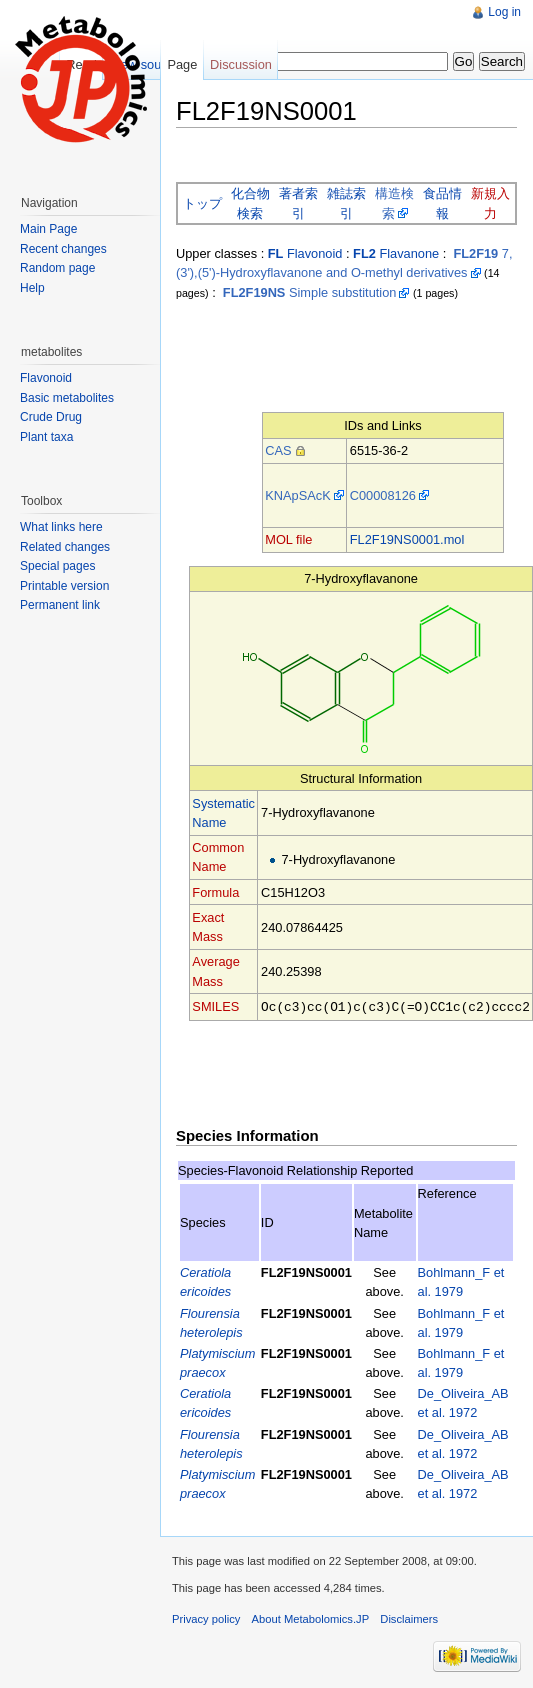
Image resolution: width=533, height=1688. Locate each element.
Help (32, 288)
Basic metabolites (67, 398)
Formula (215, 892)
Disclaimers (409, 1618)
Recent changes (63, 249)
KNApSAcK (297, 495)
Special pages (57, 566)
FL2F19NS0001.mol (407, 539)
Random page (57, 268)
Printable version (64, 586)
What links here (61, 527)
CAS (278, 450)
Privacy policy (206, 1618)
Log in (504, 12)
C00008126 (383, 495)
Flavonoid (305, 253)
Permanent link (60, 605)
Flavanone (396, 253)
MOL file (288, 539)
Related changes (65, 547)
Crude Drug (51, 417)
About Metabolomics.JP (311, 1618)
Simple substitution (310, 292)
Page (182, 64)
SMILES (215, 1006)
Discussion (241, 64)
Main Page (48, 229)
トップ (202, 203)
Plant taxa (46, 437)
